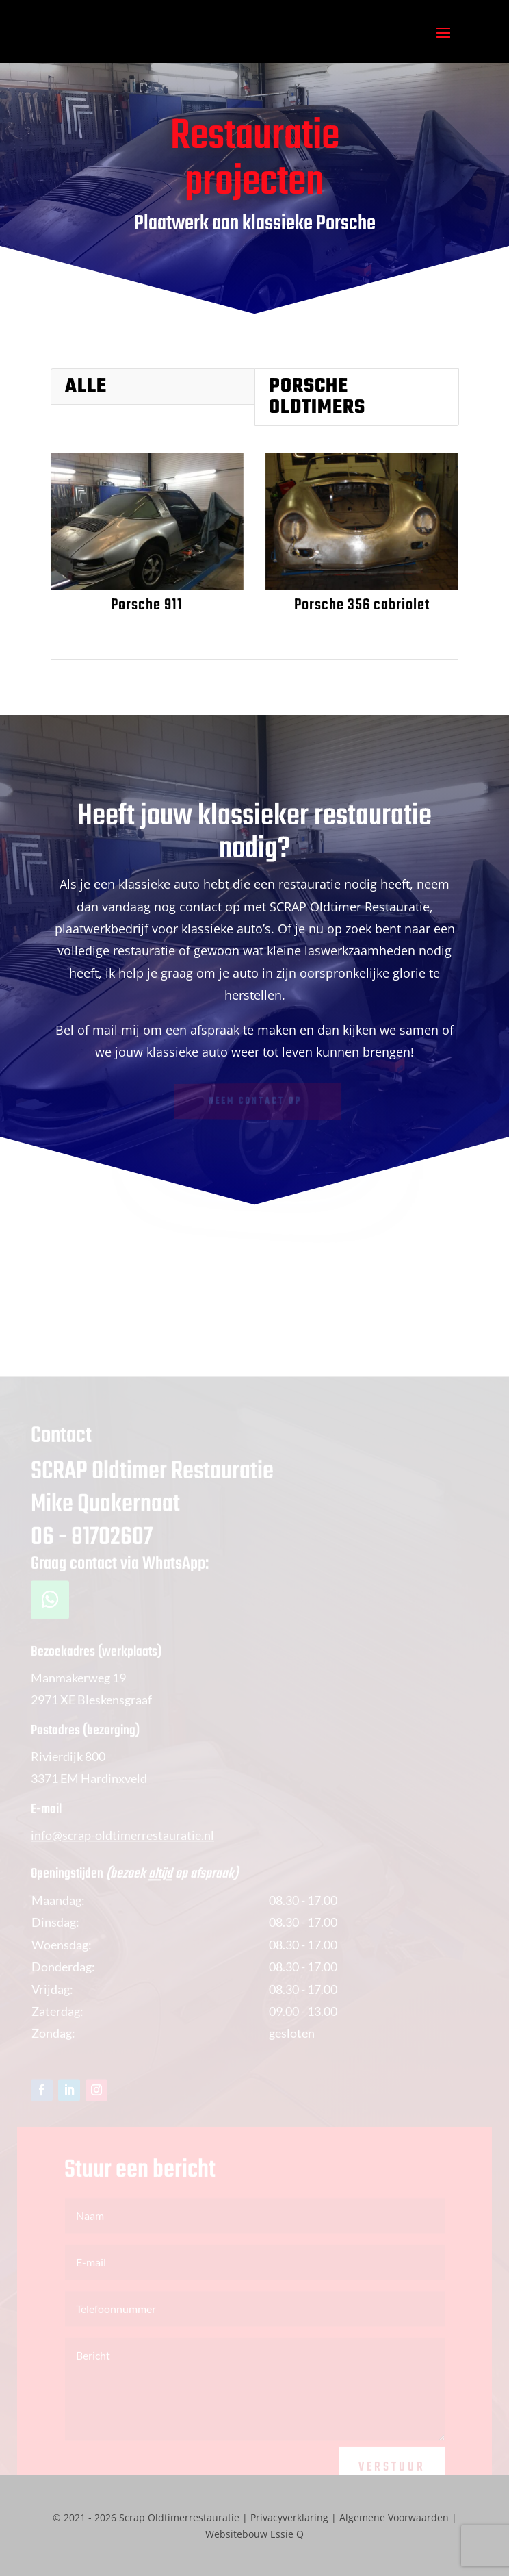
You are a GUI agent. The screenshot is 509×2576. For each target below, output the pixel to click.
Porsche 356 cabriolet (361, 605)
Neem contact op (255, 1102)
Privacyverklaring (289, 2517)
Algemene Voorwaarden (394, 2517)
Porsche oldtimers (317, 397)
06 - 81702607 (92, 1552)
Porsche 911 (146, 605)
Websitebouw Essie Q (254, 2533)
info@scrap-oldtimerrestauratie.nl (122, 1849)
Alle (86, 386)
